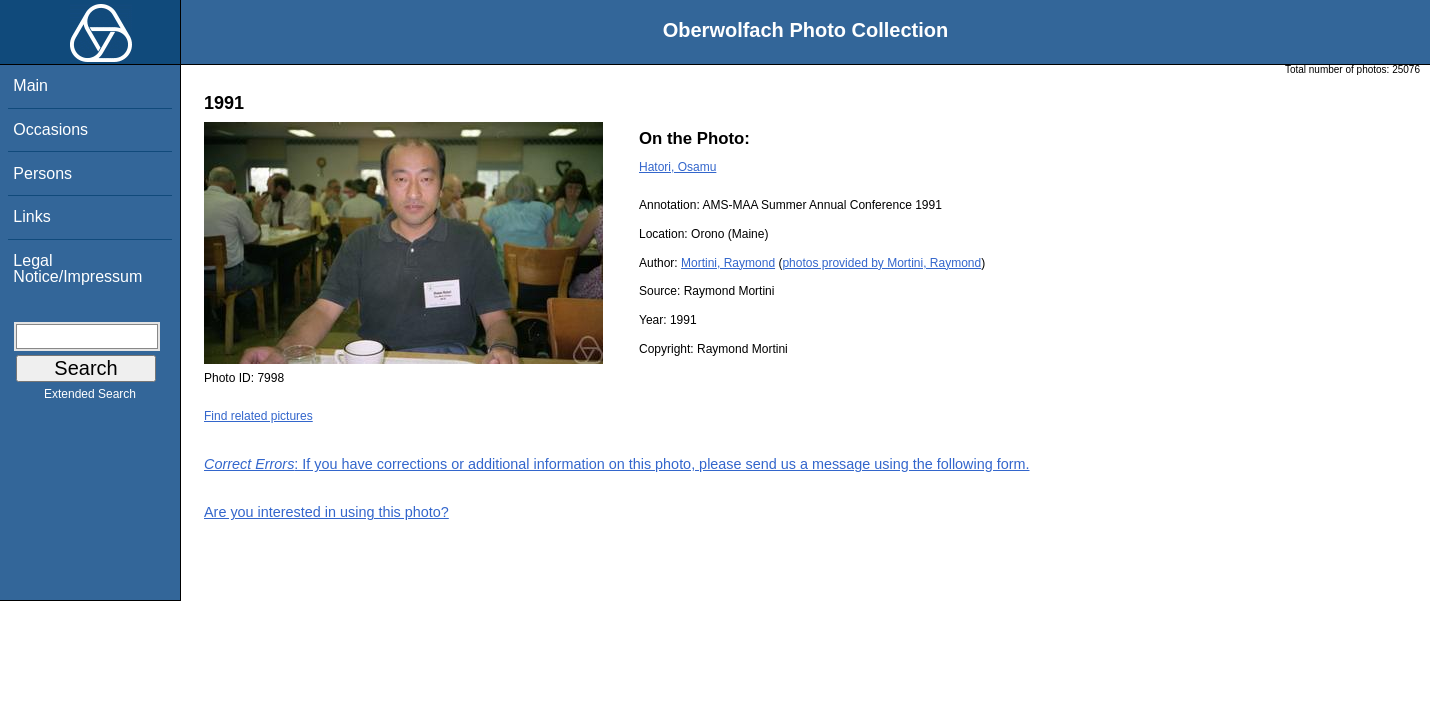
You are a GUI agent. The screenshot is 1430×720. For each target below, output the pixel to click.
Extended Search (90, 398)
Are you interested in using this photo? (326, 512)
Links (31, 216)
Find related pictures (258, 416)
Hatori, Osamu (677, 167)
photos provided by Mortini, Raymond (881, 263)
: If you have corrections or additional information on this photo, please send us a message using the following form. (617, 464)
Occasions (50, 129)
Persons (42, 173)
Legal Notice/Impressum (77, 268)
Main (30, 85)
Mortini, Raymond (728, 263)
